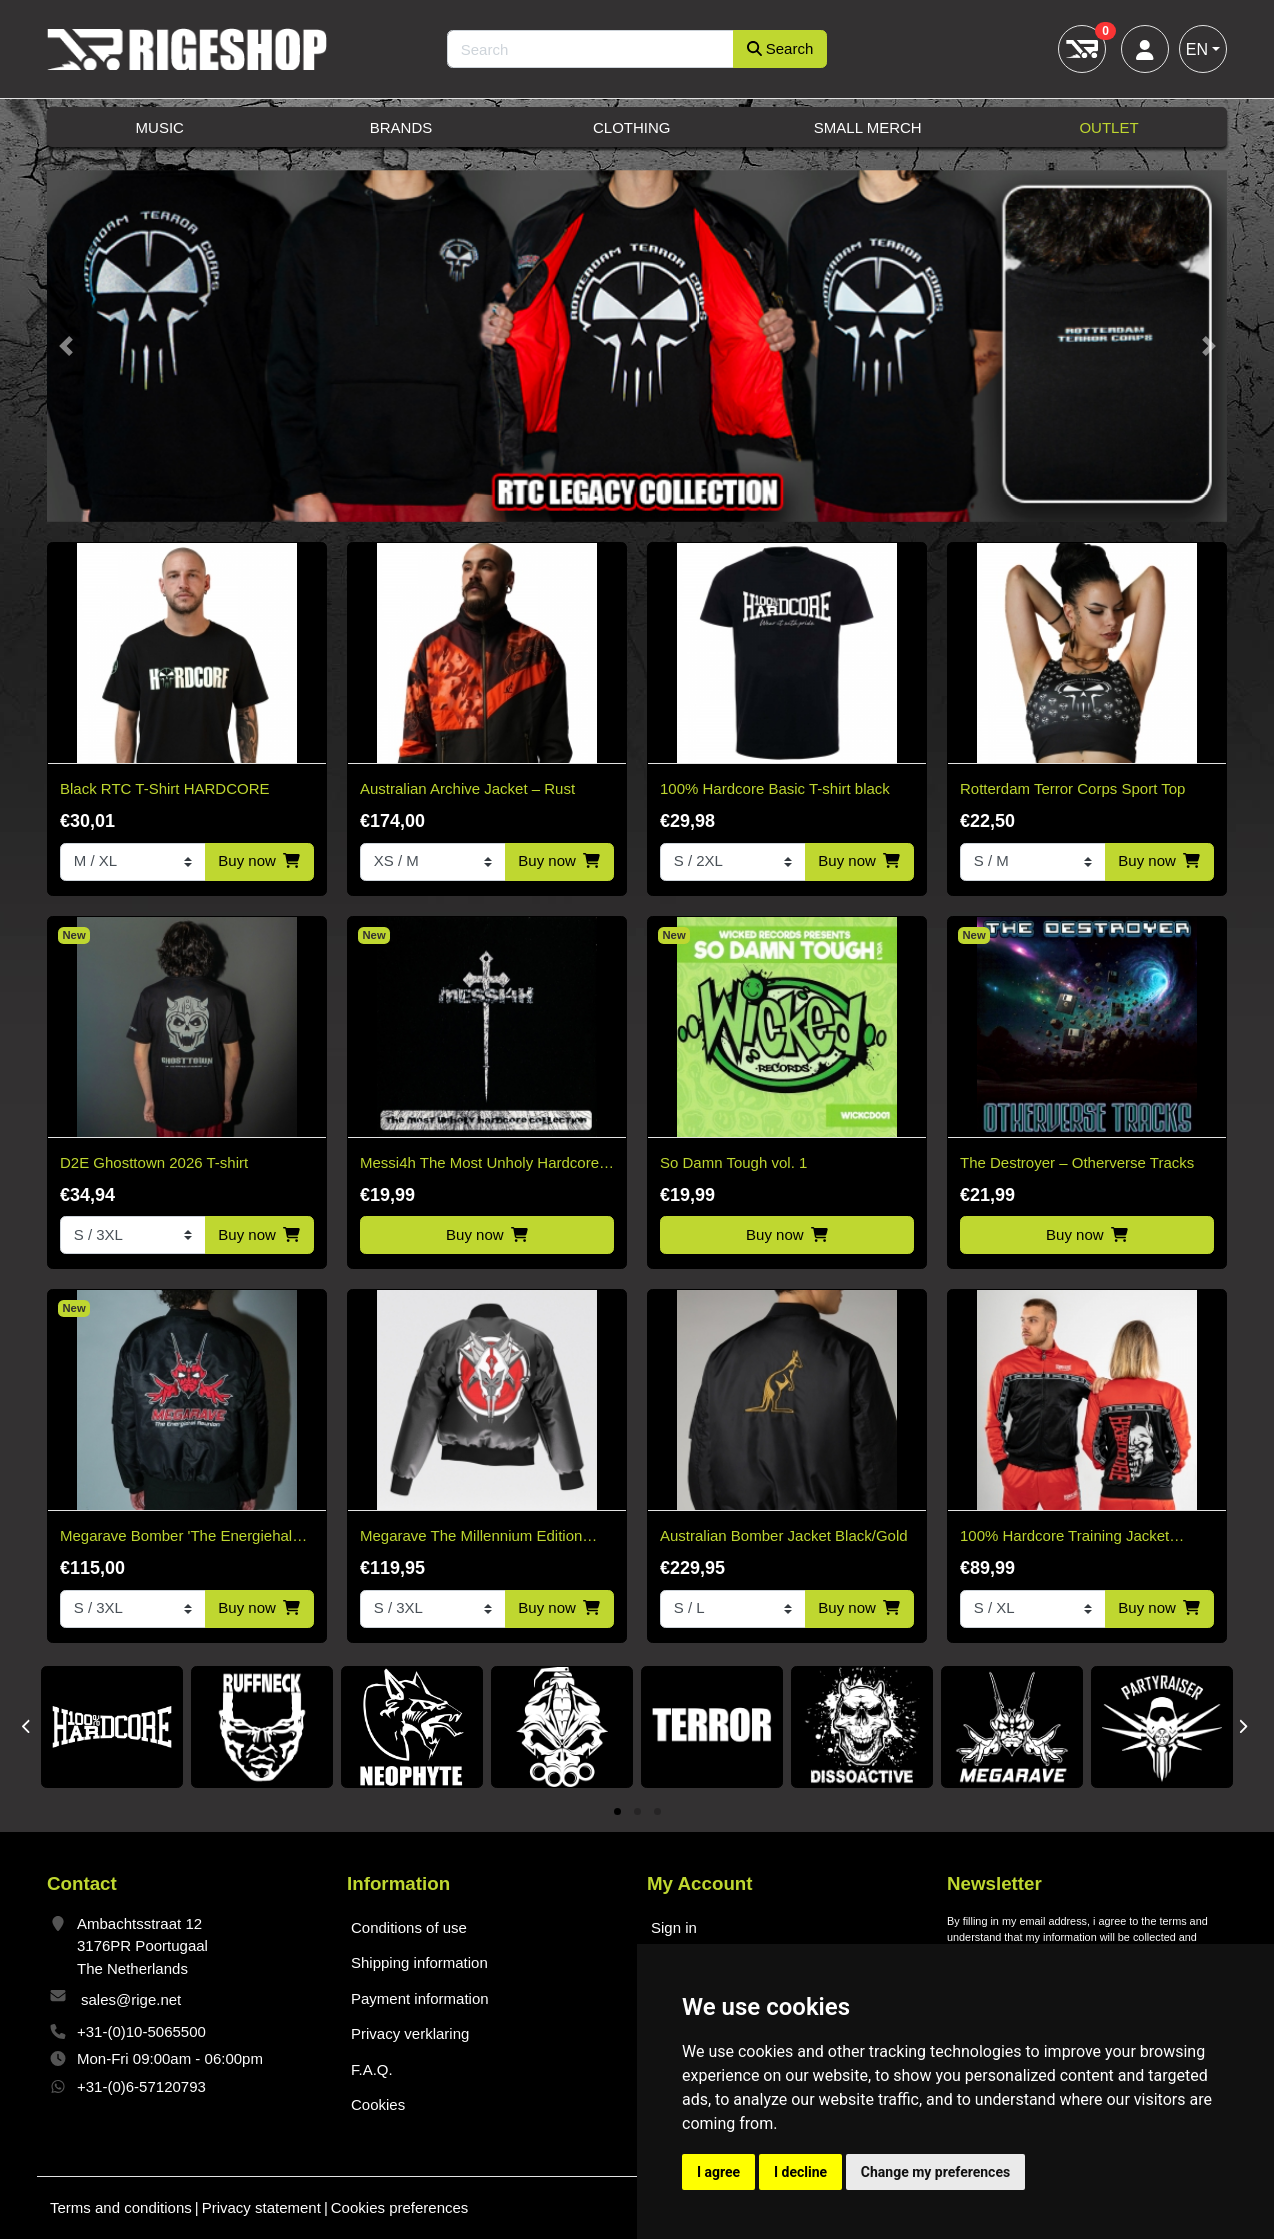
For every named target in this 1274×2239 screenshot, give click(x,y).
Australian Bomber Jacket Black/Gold (784, 1535)
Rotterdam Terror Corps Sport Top (1072, 788)
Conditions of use (409, 1927)
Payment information (420, 1998)
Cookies (378, 2104)
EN (1197, 49)
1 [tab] (617, 1812)
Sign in (674, 1927)
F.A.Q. (372, 2069)
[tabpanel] (112, 1728)
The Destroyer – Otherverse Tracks (1077, 1162)
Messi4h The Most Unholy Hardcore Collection (479, 1164)
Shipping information (419, 1962)
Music (160, 127)
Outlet (1108, 127)
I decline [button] (800, 2172)
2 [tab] (637, 1812)
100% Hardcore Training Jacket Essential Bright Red (1064, 1537)
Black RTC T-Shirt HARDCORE (164, 788)
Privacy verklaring (410, 2033)
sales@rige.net (131, 1999)
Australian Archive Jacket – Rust (467, 788)
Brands (401, 127)
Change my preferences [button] (935, 2172)
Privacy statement (261, 2207)
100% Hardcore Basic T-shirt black (775, 788)
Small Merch (868, 127)
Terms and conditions (121, 2207)
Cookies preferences (400, 2207)
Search (780, 48)
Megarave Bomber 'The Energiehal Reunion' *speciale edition (176, 1537)
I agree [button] (718, 2172)
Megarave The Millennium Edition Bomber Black (471, 1537)
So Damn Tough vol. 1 (733, 1162)
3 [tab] (657, 1812)
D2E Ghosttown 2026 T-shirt (154, 1162)
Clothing (632, 127)
